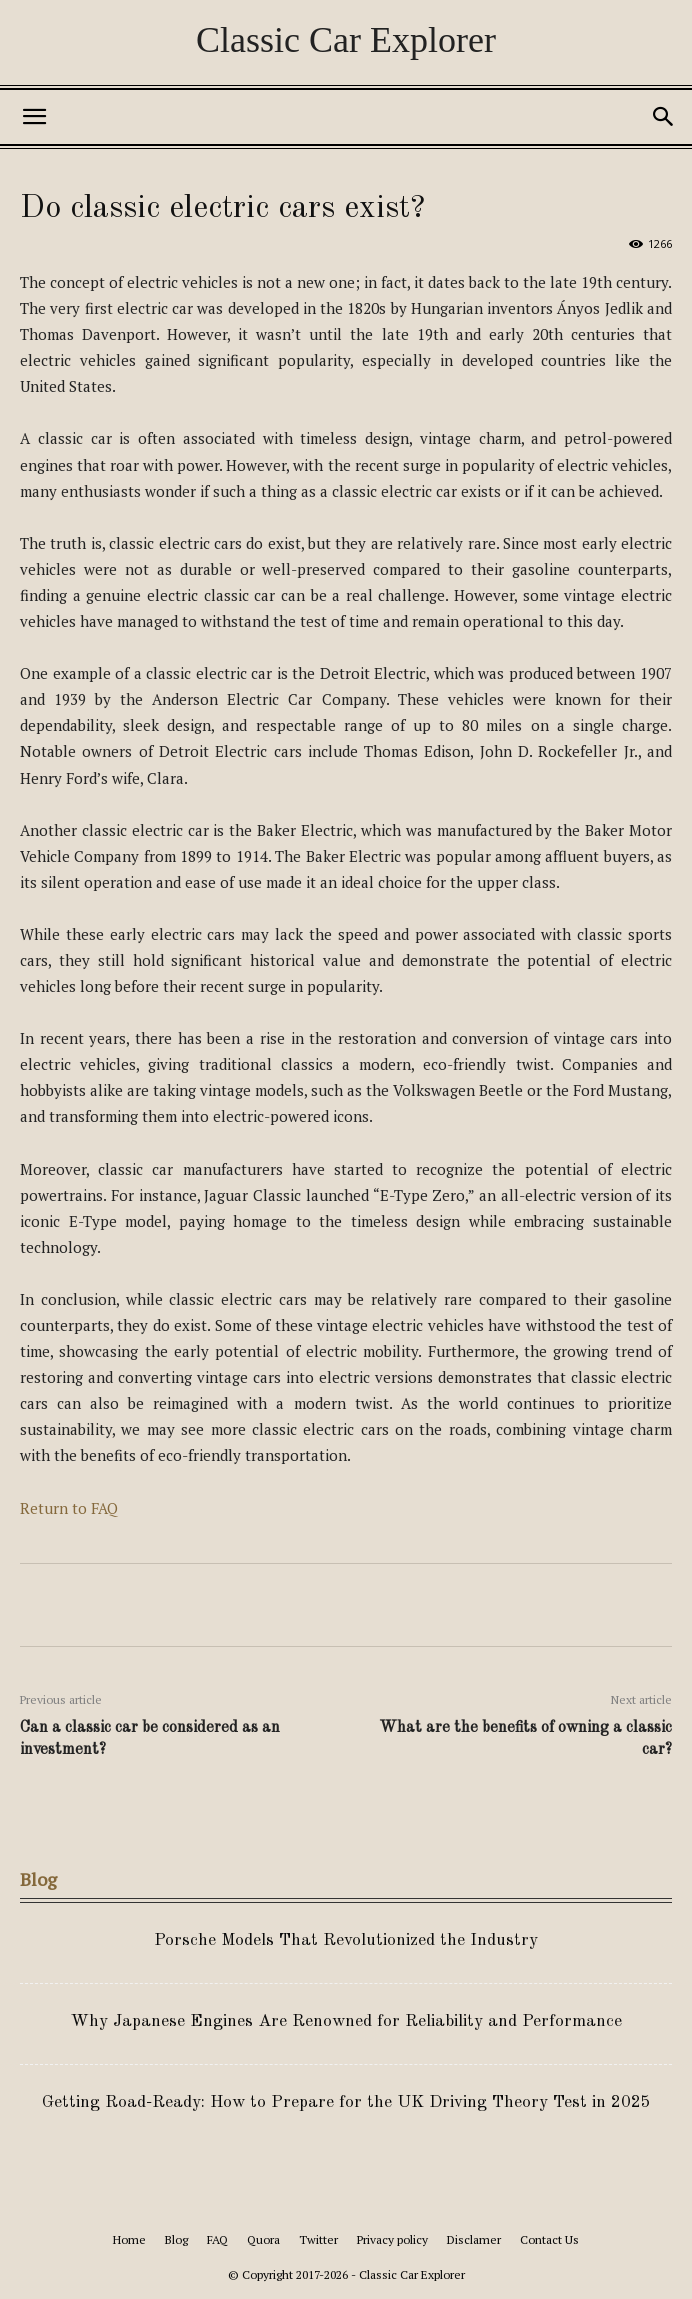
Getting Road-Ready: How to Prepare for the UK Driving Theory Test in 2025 (346, 2102)
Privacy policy (392, 2239)
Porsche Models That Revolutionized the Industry (346, 1940)
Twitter (318, 2239)
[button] (34, 117)
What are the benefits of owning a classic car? (525, 1739)
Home (129, 2239)
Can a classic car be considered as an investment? (150, 1739)
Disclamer (474, 2239)
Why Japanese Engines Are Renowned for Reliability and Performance (346, 2021)
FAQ (217, 2239)
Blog (176, 2239)
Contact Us (549, 2239)
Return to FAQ (69, 1508)
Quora (263, 2239)
